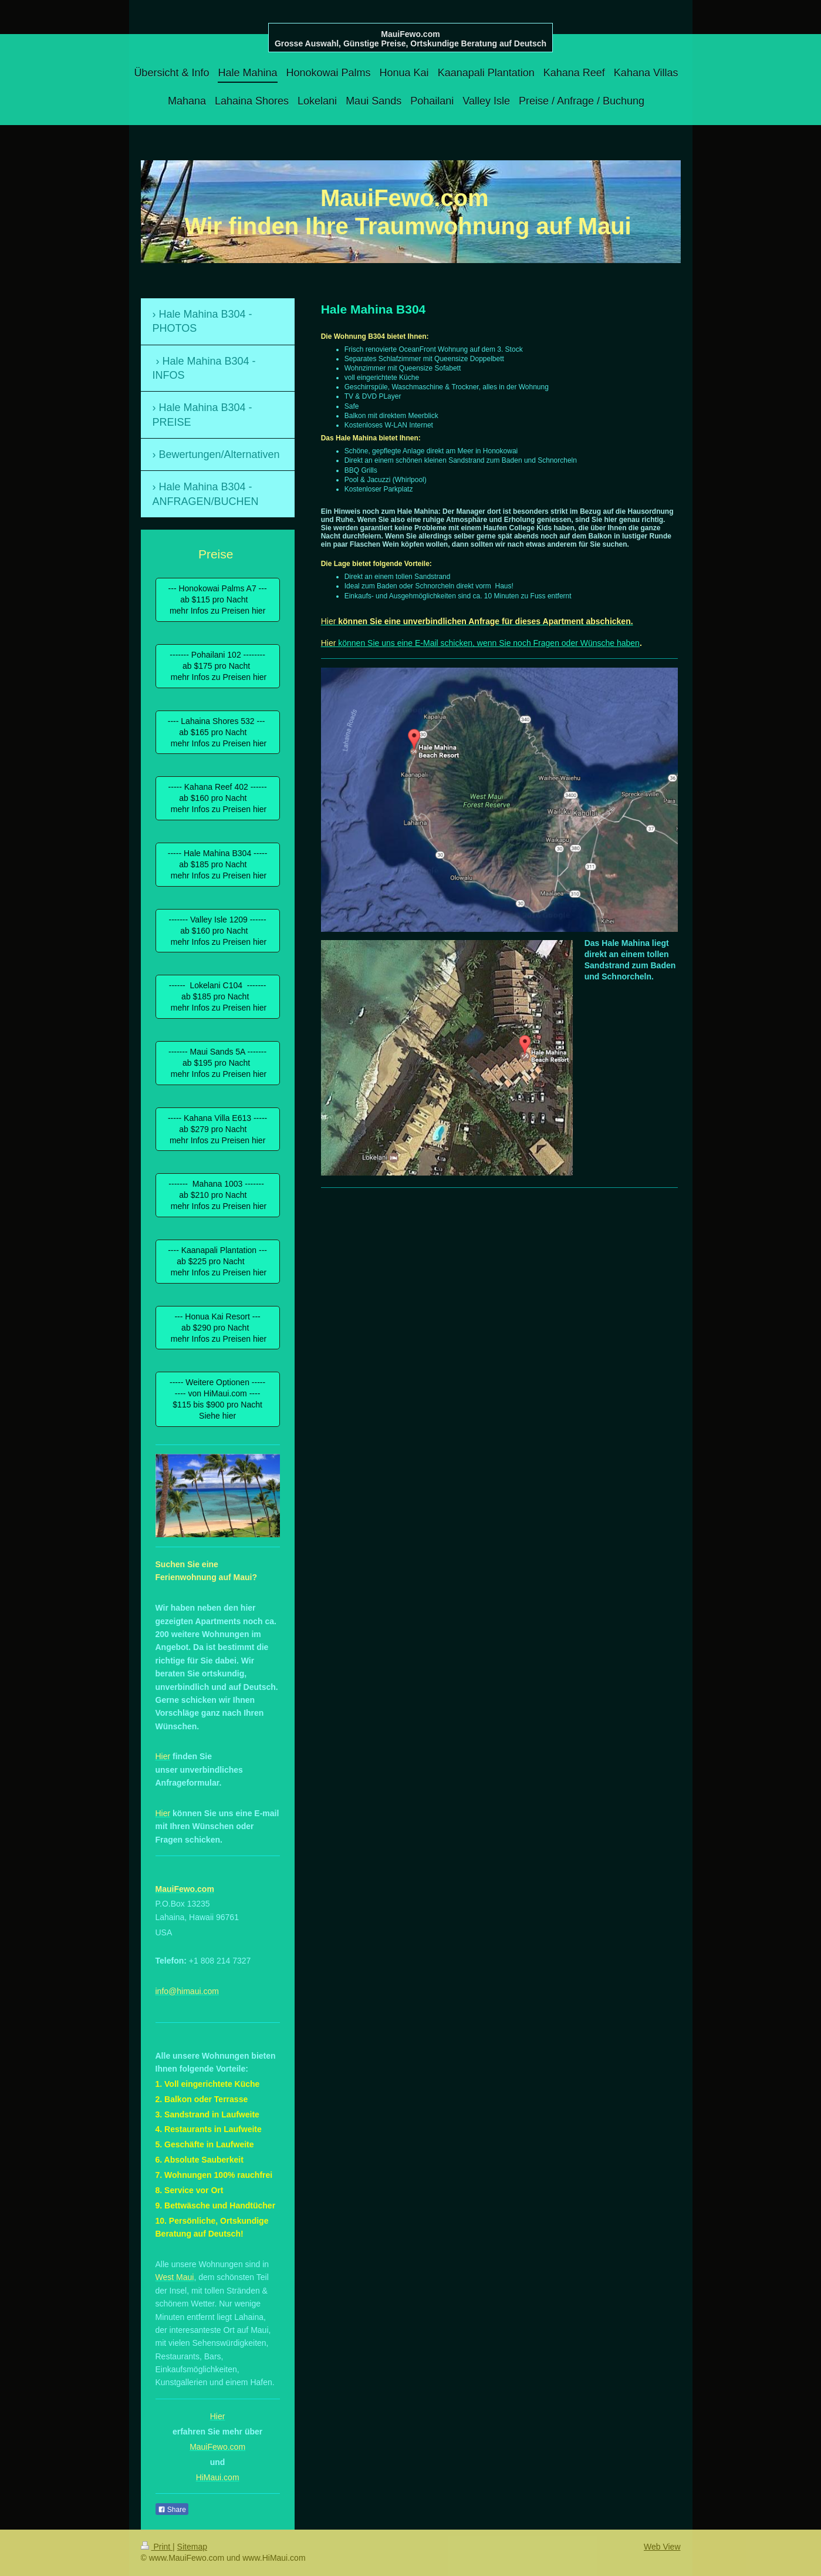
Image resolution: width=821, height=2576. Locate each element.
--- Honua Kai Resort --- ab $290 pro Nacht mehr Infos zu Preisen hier (217, 1327)
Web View (662, 2546)
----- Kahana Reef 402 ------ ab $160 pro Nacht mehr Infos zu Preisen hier (217, 798)
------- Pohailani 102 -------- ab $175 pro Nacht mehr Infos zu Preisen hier (217, 666)
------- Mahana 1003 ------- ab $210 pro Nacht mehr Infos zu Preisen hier (217, 1195)
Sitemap (192, 2546)
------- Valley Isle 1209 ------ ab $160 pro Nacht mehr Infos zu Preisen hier (217, 931)
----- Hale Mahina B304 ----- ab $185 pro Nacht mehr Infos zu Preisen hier (218, 864)
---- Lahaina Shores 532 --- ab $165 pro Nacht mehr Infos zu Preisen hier (218, 732)
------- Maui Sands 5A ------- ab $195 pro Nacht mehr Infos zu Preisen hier (217, 1063)
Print (157, 2546)
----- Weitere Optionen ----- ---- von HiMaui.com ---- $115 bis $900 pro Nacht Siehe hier (217, 1399)
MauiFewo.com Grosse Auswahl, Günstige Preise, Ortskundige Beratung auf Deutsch (410, 38)
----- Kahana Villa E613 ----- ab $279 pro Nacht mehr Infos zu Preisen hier (217, 1129)
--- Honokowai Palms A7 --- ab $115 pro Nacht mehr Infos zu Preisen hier (217, 599)
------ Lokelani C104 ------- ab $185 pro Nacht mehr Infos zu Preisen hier (217, 996)
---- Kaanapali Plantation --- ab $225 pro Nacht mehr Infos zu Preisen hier (217, 1261)
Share (172, 2510)
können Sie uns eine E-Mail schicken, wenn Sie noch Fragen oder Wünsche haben (488, 643)
